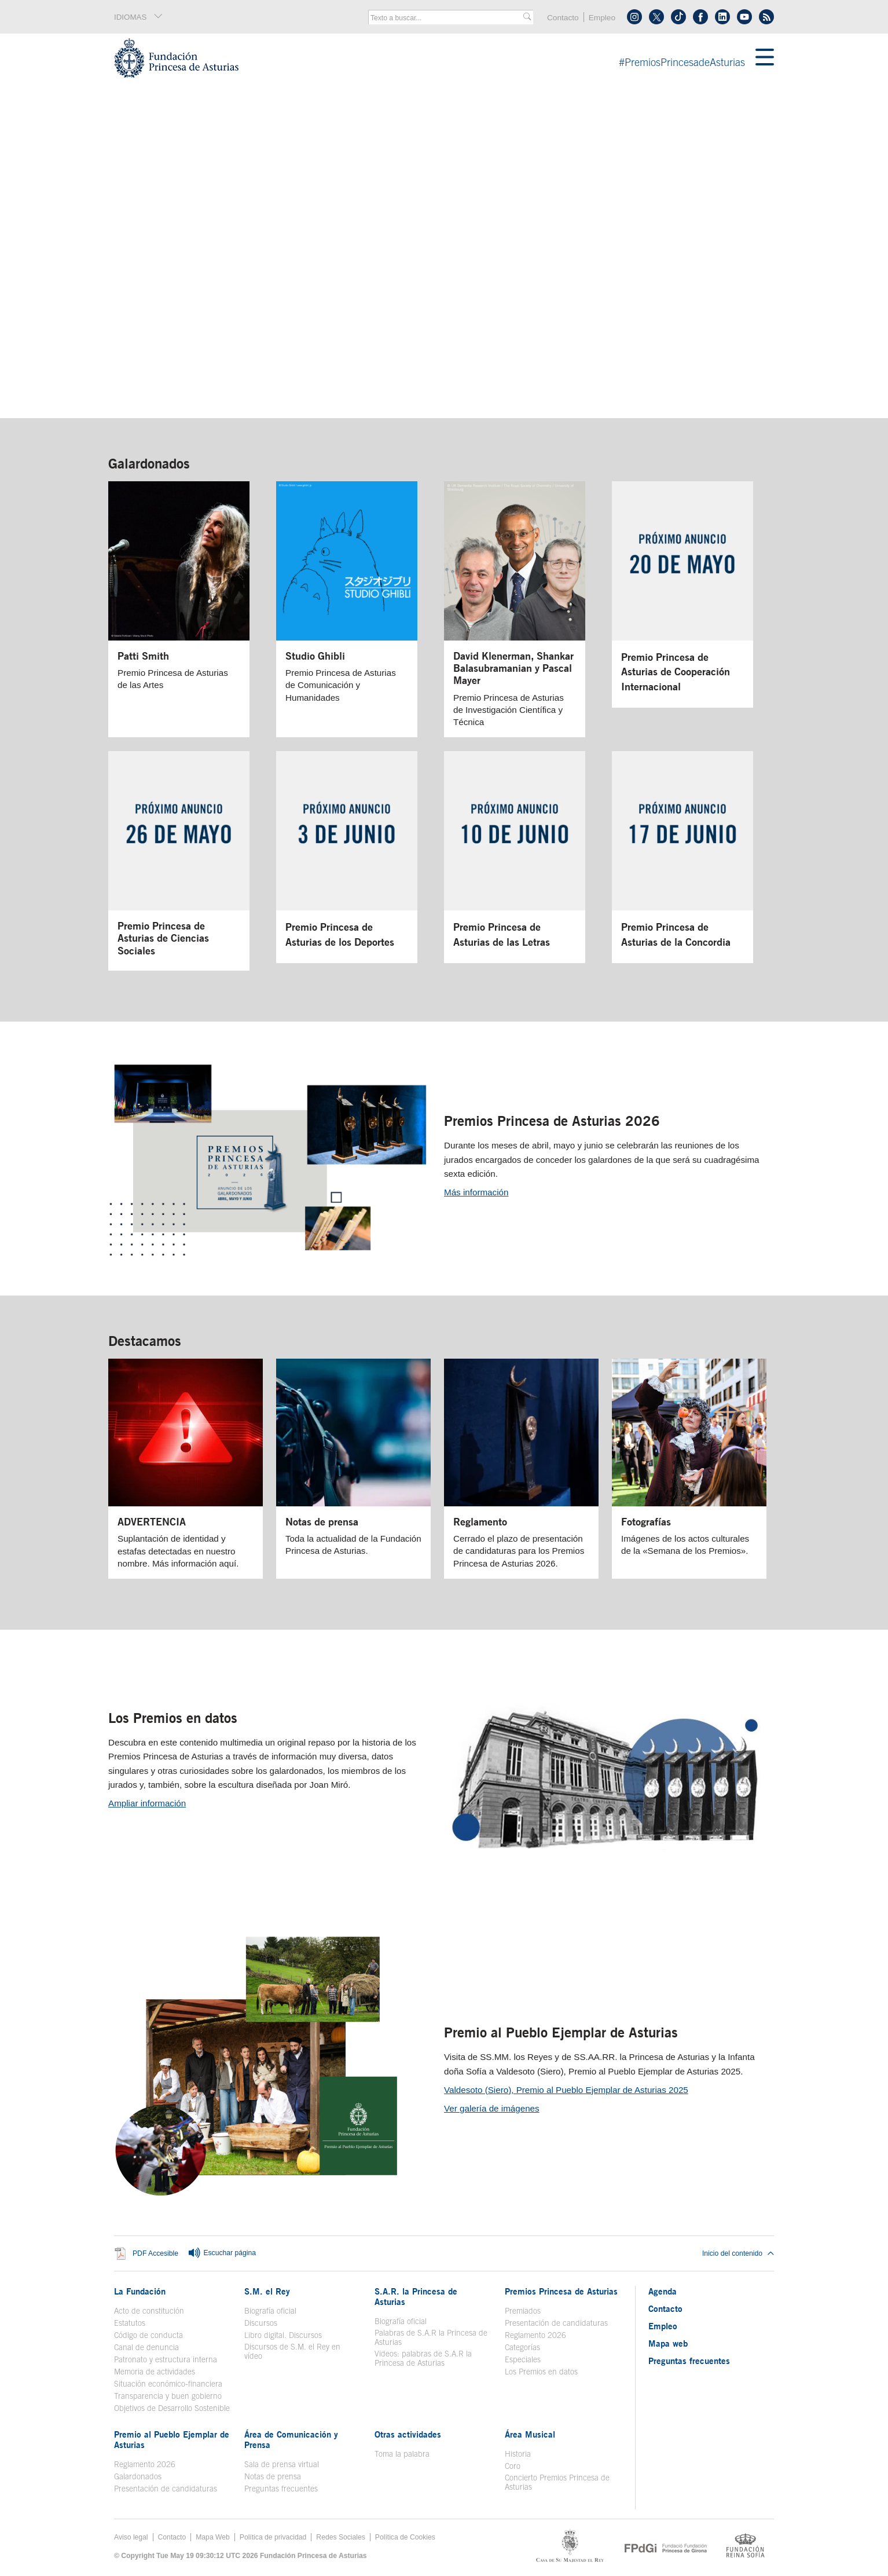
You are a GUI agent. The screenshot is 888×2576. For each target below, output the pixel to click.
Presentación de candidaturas (556, 2323)
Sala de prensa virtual (281, 2464)
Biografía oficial (270, 2310)
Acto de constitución (149, 2310)
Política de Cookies (405, 2537)
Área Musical (530, 2434)
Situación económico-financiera (168, 2383)
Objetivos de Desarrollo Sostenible (172, 2408)
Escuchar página (222, 2253)
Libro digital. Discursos (283, 2335)
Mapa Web (213, 2537)
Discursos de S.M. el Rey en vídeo (292, 2351)
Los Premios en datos (172, 1717)
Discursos (260, 2323)
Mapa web (668, 2343)
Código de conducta (148, 2335)
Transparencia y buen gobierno (168, 2396)
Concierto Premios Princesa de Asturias (557, 2482)
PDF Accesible (155, 2254)
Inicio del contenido (738, 2253)
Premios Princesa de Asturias (561, 2291)
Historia (518, 2453)
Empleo (602, 17)
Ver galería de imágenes (492, 2108)
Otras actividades (408, 2434)
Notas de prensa (272, 2476)
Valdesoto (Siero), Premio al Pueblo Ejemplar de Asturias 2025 (566, 2090)
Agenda (662, 2291)
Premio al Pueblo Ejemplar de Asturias (561, 2032)
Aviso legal (131, 2537)
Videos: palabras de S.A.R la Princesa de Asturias (423, 2358)
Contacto (563, 17)
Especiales (523, 2359)
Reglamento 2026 (535, 2335)
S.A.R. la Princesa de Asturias (416, 2296)
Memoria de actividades (154, 2371)
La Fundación (140, 2291)
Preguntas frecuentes (281, 2488)
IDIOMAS (138, 17)
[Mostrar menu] (764, 58)
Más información (476, 1192)
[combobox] (446, 18)
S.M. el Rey (267, 2291)
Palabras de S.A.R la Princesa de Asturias (431, 2337)
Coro (512, 2466)
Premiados (523, 2310)
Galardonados (149, 463)
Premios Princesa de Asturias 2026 (552, 1120)
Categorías (522, 2347)
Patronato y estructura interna (165, 2359)
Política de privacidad (273, 2537)
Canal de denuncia (146, 2347)
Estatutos (129, 2323)
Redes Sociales (340, 2537)
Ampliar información (147, 1803)
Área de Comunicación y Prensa (291, 2439)
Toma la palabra (402, 2453)
